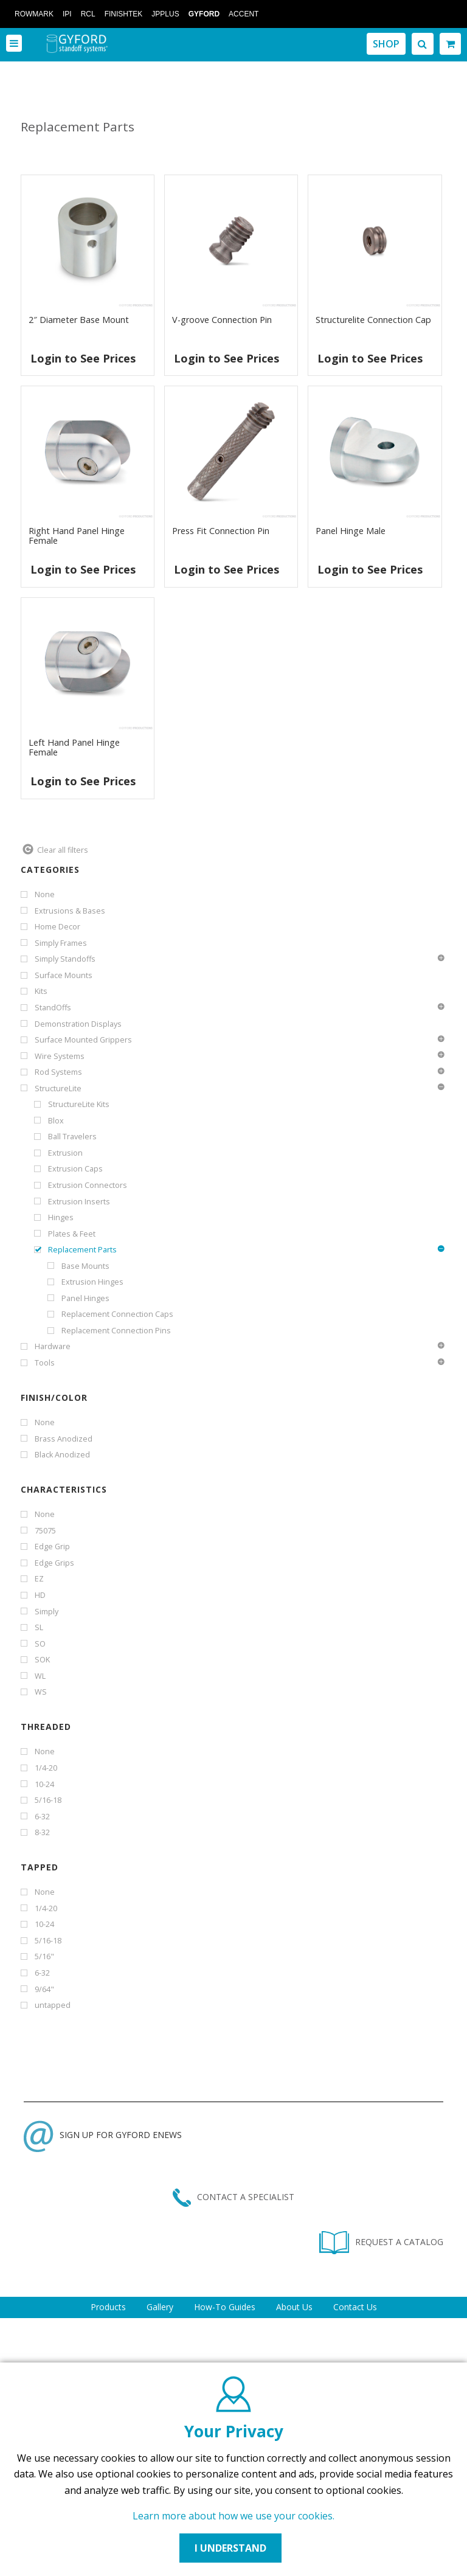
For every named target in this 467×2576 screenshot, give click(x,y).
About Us (294, 2307)
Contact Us (355, 2307)
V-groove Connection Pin (222, 319)
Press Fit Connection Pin (220, 530)
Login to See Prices (83, 358)
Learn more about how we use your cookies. (233, 2515)
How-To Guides (224, 2307)
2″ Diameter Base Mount (79, 319)
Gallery (160, 2307)
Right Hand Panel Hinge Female (77, 535)
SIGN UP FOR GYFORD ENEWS (103, 2134)
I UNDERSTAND (230, 2548)
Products (108, 2307)
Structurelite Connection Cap (373, 319)
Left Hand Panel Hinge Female (74, 747)
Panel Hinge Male (351, 530)
